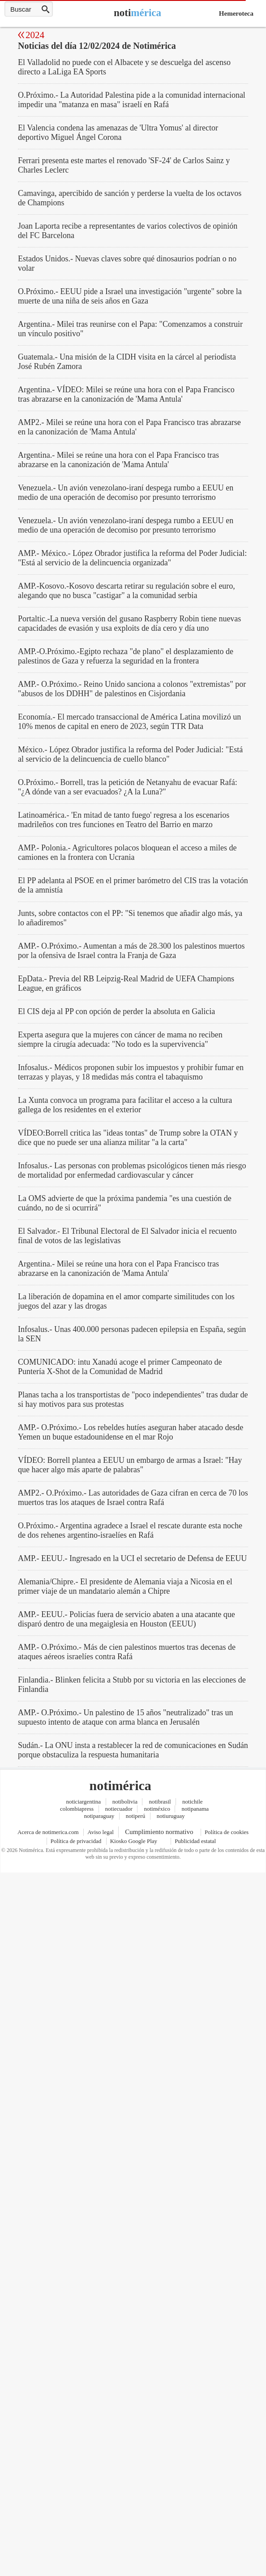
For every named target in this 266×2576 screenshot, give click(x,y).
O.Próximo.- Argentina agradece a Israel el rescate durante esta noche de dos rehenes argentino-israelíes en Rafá (130, 1530)
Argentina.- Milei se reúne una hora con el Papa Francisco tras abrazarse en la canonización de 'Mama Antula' (118, 460)
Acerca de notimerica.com (48, 1832)
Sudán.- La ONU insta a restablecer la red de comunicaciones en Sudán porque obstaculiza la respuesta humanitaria (133, 1750)
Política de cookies (227, 1832)
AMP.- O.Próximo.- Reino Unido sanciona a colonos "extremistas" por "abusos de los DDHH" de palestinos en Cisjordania (132, 689)
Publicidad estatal (195, 1841)
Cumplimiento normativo (159, 1831)
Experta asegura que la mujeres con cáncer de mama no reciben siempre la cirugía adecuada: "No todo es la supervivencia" (120, 1039)
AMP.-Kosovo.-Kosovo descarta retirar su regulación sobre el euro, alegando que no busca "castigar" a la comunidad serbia (126, 590)
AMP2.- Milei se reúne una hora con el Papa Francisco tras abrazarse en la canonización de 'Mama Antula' (129, 427)
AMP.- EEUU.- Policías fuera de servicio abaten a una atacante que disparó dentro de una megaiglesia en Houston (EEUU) (126, 1619)
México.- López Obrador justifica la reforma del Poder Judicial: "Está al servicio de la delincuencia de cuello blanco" (130, 754)
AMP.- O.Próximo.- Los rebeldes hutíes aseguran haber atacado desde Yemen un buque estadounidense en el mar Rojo (130, 1432)
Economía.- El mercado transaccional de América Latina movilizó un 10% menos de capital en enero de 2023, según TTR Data (129, 721)
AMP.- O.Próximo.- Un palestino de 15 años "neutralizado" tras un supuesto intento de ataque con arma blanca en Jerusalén (125, 1717)
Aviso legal (100, 1832)
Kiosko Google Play (133, 1841)
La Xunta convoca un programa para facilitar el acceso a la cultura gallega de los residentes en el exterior (125, 1105)
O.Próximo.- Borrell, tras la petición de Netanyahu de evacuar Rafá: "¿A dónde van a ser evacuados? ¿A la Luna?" (127, 787)
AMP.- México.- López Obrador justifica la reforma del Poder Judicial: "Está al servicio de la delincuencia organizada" (132, 558)
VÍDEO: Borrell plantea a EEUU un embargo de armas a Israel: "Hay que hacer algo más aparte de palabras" (130, 1465)
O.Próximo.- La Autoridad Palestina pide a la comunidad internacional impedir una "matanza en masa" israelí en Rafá (131, 100)
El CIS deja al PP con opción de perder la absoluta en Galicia (116, 1011)
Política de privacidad (76, 1841)
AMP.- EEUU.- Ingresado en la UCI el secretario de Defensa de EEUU (132, 1558)
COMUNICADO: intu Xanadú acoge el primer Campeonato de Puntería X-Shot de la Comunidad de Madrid (120, 1366)
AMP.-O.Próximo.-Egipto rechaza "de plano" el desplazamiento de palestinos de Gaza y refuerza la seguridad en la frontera (125, 656)
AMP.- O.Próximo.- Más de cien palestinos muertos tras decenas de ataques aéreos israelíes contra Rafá (127, 1652)
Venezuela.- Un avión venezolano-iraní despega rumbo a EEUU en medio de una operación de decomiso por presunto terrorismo (125, 492)
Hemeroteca (236, 13)
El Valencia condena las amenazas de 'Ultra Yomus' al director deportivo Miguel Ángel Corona (118, 132)
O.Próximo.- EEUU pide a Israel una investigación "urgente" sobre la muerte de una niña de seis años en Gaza (130, 296)
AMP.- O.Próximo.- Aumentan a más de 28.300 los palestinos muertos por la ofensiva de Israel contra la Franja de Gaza (131, 950)
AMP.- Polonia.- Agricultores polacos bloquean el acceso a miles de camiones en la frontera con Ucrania (127, 852)
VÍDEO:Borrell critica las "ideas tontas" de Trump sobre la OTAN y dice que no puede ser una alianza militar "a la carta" (128, 1137)
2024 (35, 35)
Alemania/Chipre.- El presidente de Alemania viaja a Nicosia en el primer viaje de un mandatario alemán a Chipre (125, 1586)
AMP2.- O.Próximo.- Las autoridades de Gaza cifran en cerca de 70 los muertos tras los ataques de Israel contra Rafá (133, 1497)
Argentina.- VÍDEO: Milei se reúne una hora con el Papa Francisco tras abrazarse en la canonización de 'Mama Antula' (126, 394)
